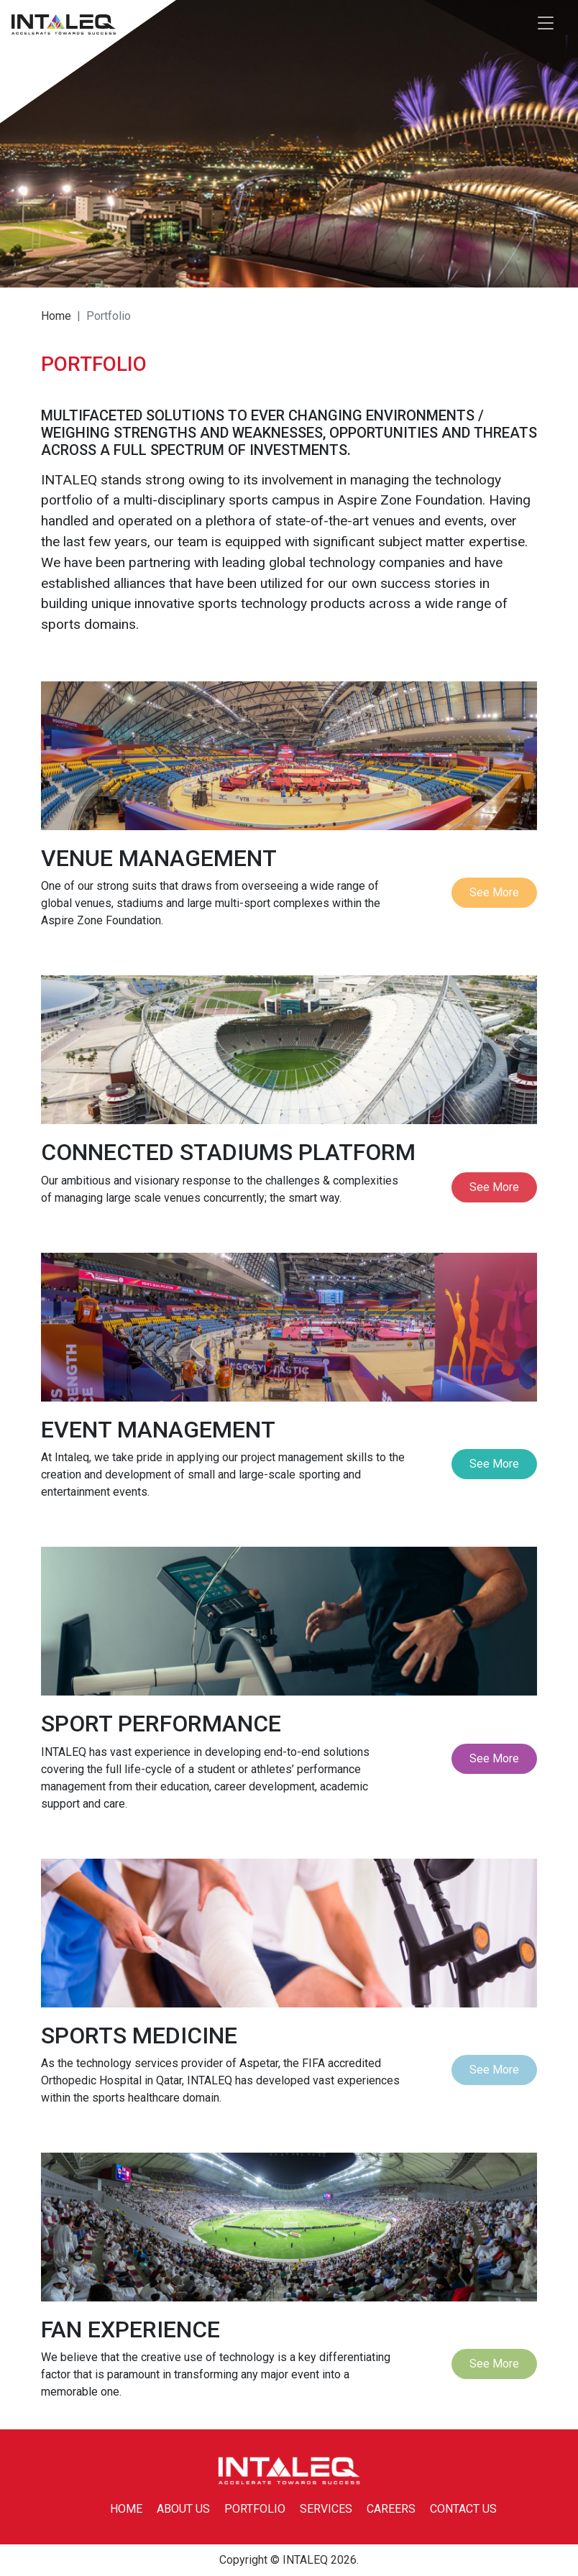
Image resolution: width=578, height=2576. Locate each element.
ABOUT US (183, 2509)
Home (56, 316)
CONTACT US (463, 2509)
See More (494, 892)
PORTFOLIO (254, 2509)
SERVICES (326, 2509)
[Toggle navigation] (545, 24)
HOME (126, 2509)
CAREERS (391, 2509)
